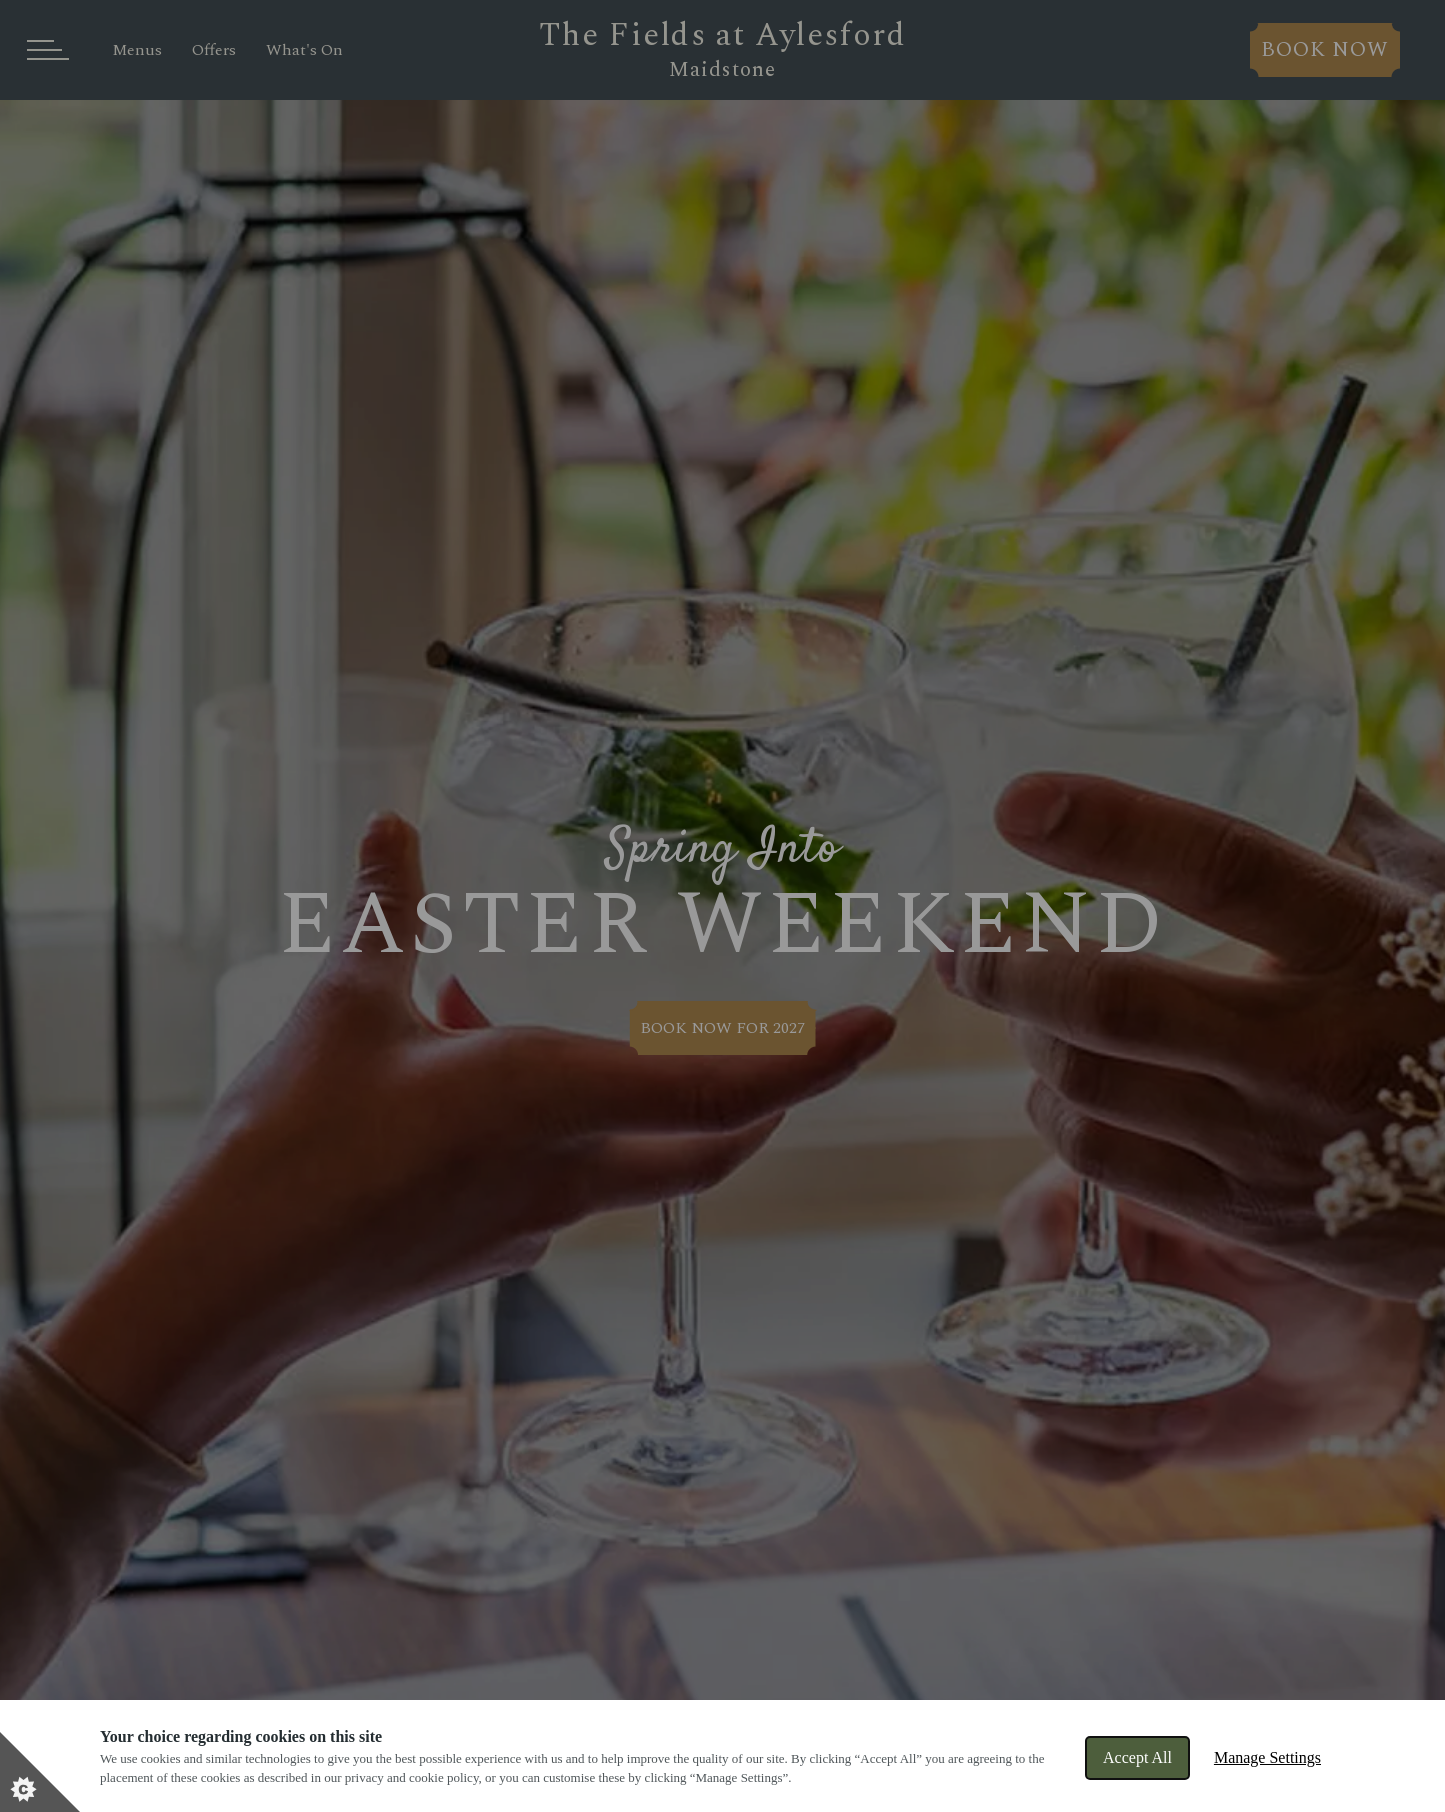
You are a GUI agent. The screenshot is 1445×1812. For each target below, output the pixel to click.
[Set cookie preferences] (40, 1772)
